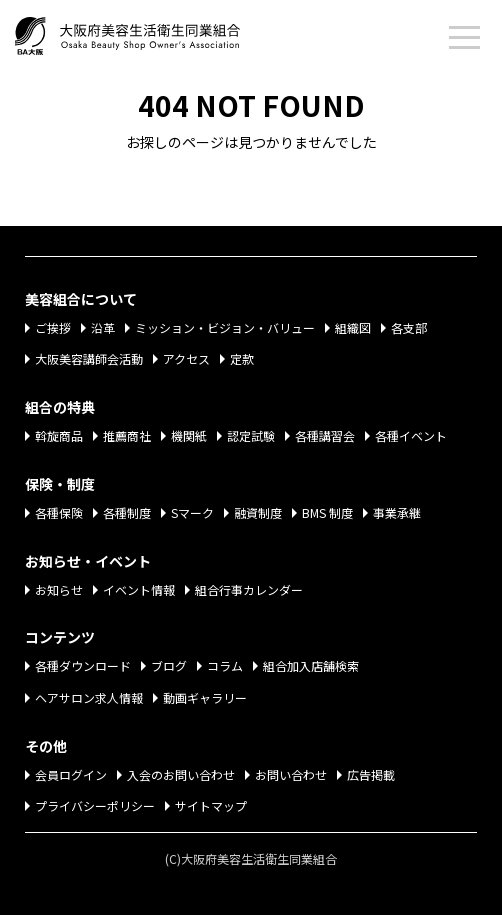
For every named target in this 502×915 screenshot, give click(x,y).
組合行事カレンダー (249, 589)
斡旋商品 (59, 435)
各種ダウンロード (83, 665)
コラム (225, 665)
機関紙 (189, 435)
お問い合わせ (291, 774)
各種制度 (127, 512)
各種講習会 (325, 435)
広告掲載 (371, 774)
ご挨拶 (53, 327)
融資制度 (258, 512)
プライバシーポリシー (95, 805)
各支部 (409, 327)
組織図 (353, 327)
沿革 (103, 327)
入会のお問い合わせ (181, 774)
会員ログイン (71, 774)
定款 (242, 358)
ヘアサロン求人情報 (89, 697)
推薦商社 (127, 435)
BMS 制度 (327, 512)
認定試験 (251, 435)
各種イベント (411, 435)
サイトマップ (211, 805)
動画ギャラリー (205, 697)
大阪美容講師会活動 (89, 358)
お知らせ (59, 589)
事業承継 (397, 512)
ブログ (169, 665)
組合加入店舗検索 (311, 665)
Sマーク (192, 512)
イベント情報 (139, 589)
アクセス (186, 358)
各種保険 (59, 512)
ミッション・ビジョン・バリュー (225, 327)
